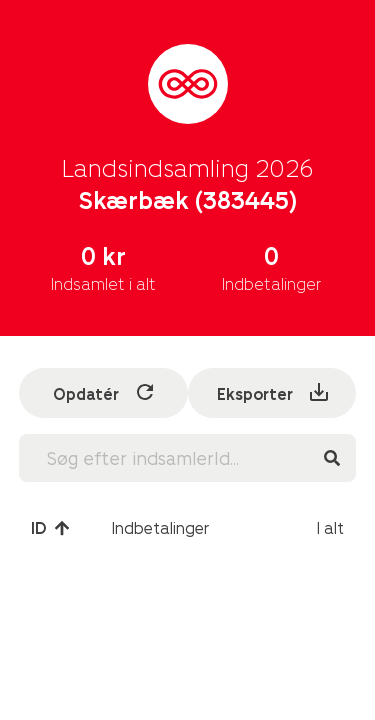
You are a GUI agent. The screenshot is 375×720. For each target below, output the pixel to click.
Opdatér (105, 392)
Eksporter (274, 392)
